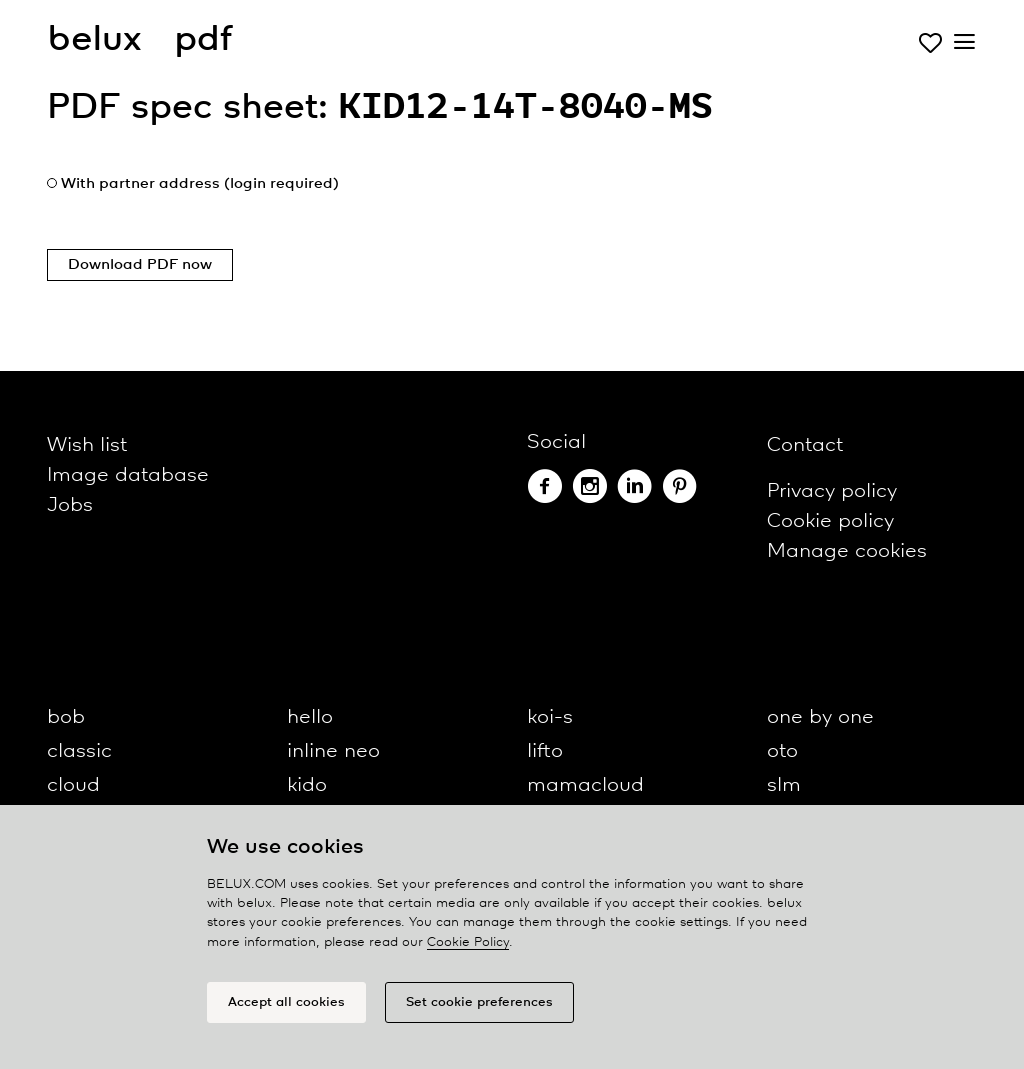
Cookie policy (830, 521)
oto (782, 751)
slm (784, 785)
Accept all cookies (286, 1002)
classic (79, 751)
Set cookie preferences (479, 1002)
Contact (805, 445)
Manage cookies (847, 551)
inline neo (333, 751)
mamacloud (585, 785)
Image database (128, 475)
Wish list (87, 445)
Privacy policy (832, 491)
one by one (820, 717)
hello (310, 717)
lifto (545, 751)
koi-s (550, 717)
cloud (73, 785)
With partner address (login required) (200, 184)
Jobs (70, 505)
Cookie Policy (468, 942)
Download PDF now (140, 265)
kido (307, 785)
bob (66, 717)
